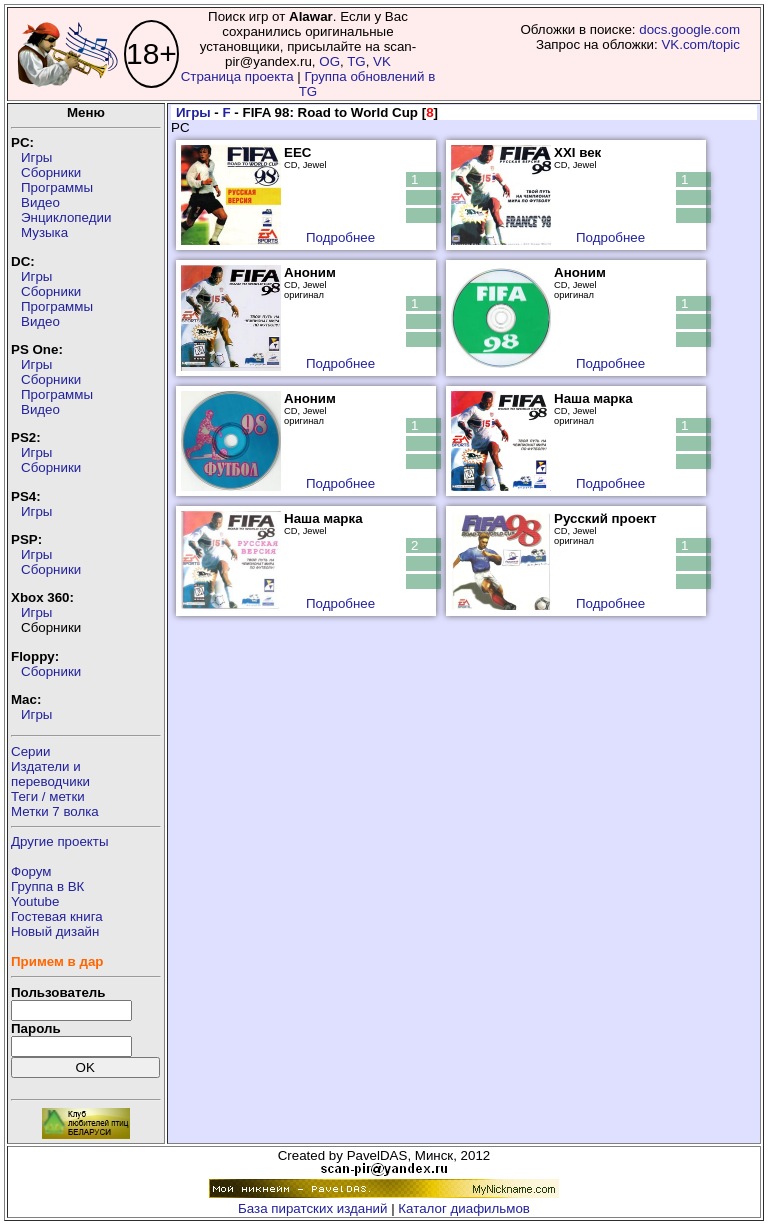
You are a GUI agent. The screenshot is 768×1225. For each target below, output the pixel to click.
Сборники (51, 172)
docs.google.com (689, 29)
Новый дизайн (55, 931)
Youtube (35, 901)
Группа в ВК (47, 886)
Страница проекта (237, 76)
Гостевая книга (57, 916)
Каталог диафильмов (464, 1208)
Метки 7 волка (55, 811)
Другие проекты (60, 841)
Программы (57, 187)
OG (329, 61)
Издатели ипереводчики (50, 774)
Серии (30, 751)
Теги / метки (48, 796)
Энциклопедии (66, 217)
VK (382, 61)
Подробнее (340, 237)
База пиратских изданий (312, 1208)
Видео (40, 202)
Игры (36, 157)
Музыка (44, 232)
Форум (31, 871)
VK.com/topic (700, 44)
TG (356, 61)
